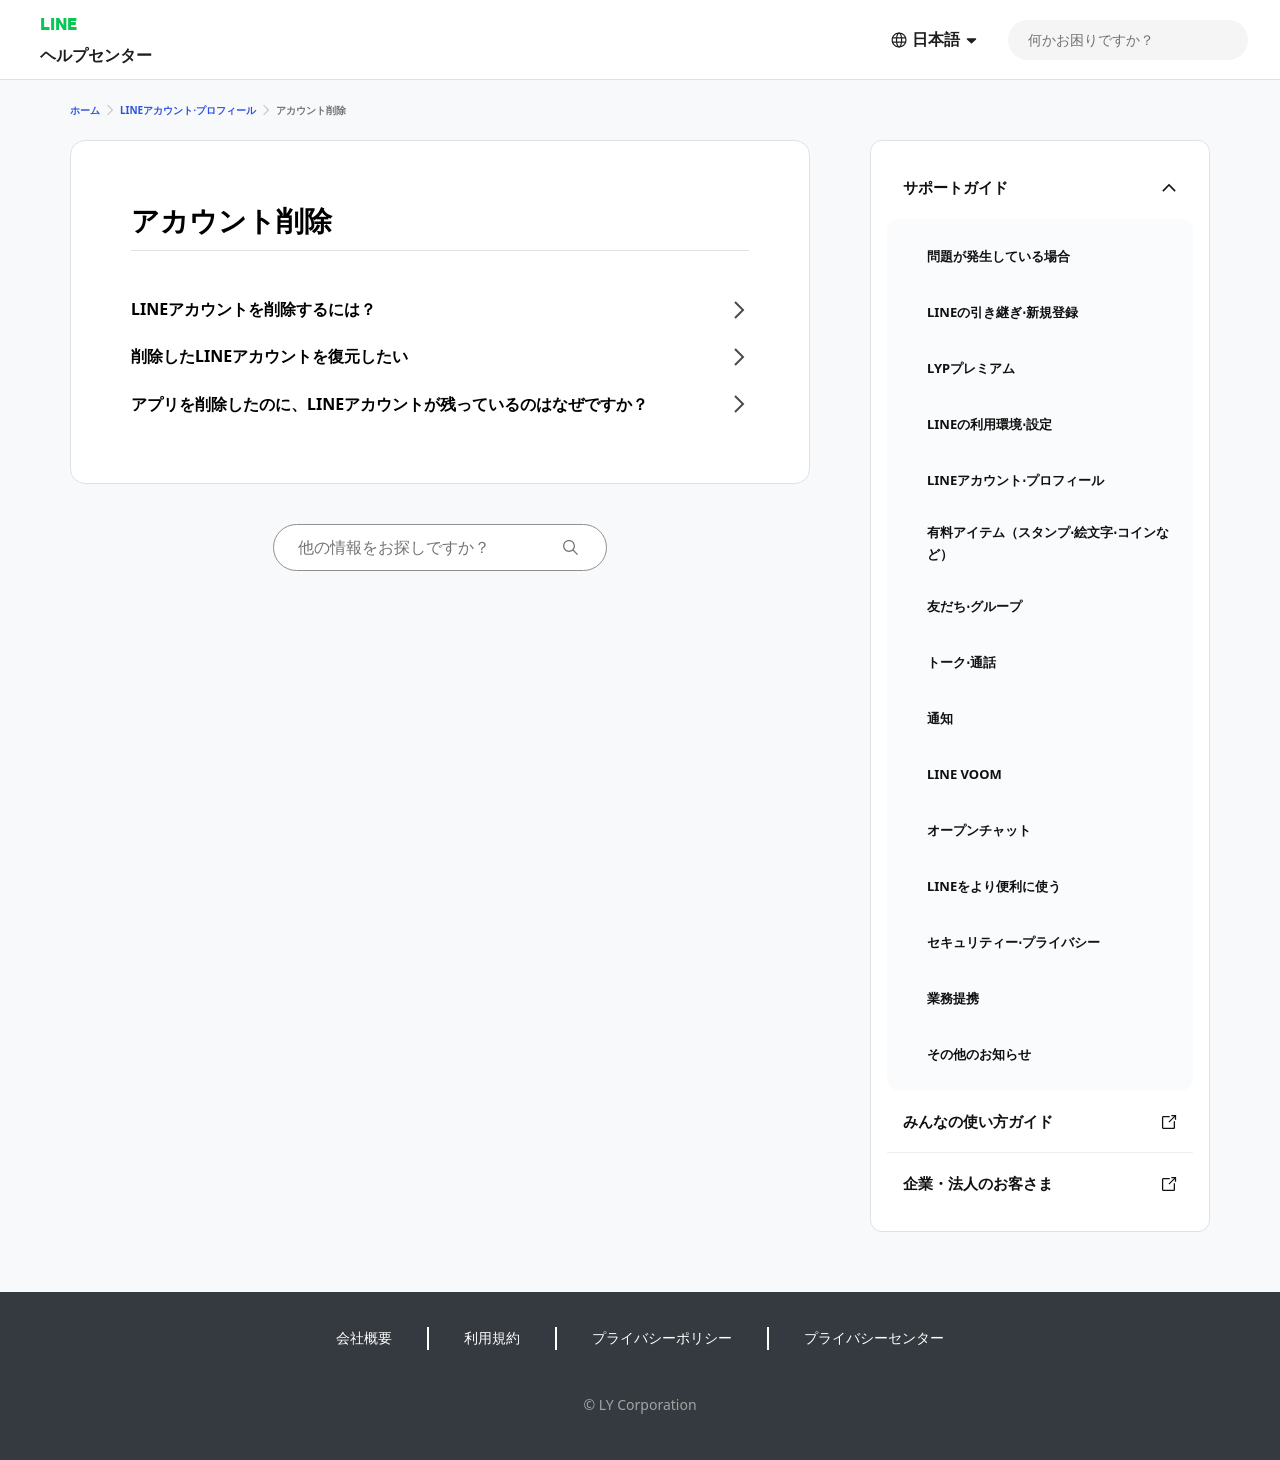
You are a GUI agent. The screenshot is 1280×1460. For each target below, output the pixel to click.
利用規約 (492, 1337)
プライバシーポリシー (662, 1337)
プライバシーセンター (874, 1337)
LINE (58, 23)
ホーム (85, 110)
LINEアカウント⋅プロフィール (188, 110)
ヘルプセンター (96, 54)
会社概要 (364, 1337)
